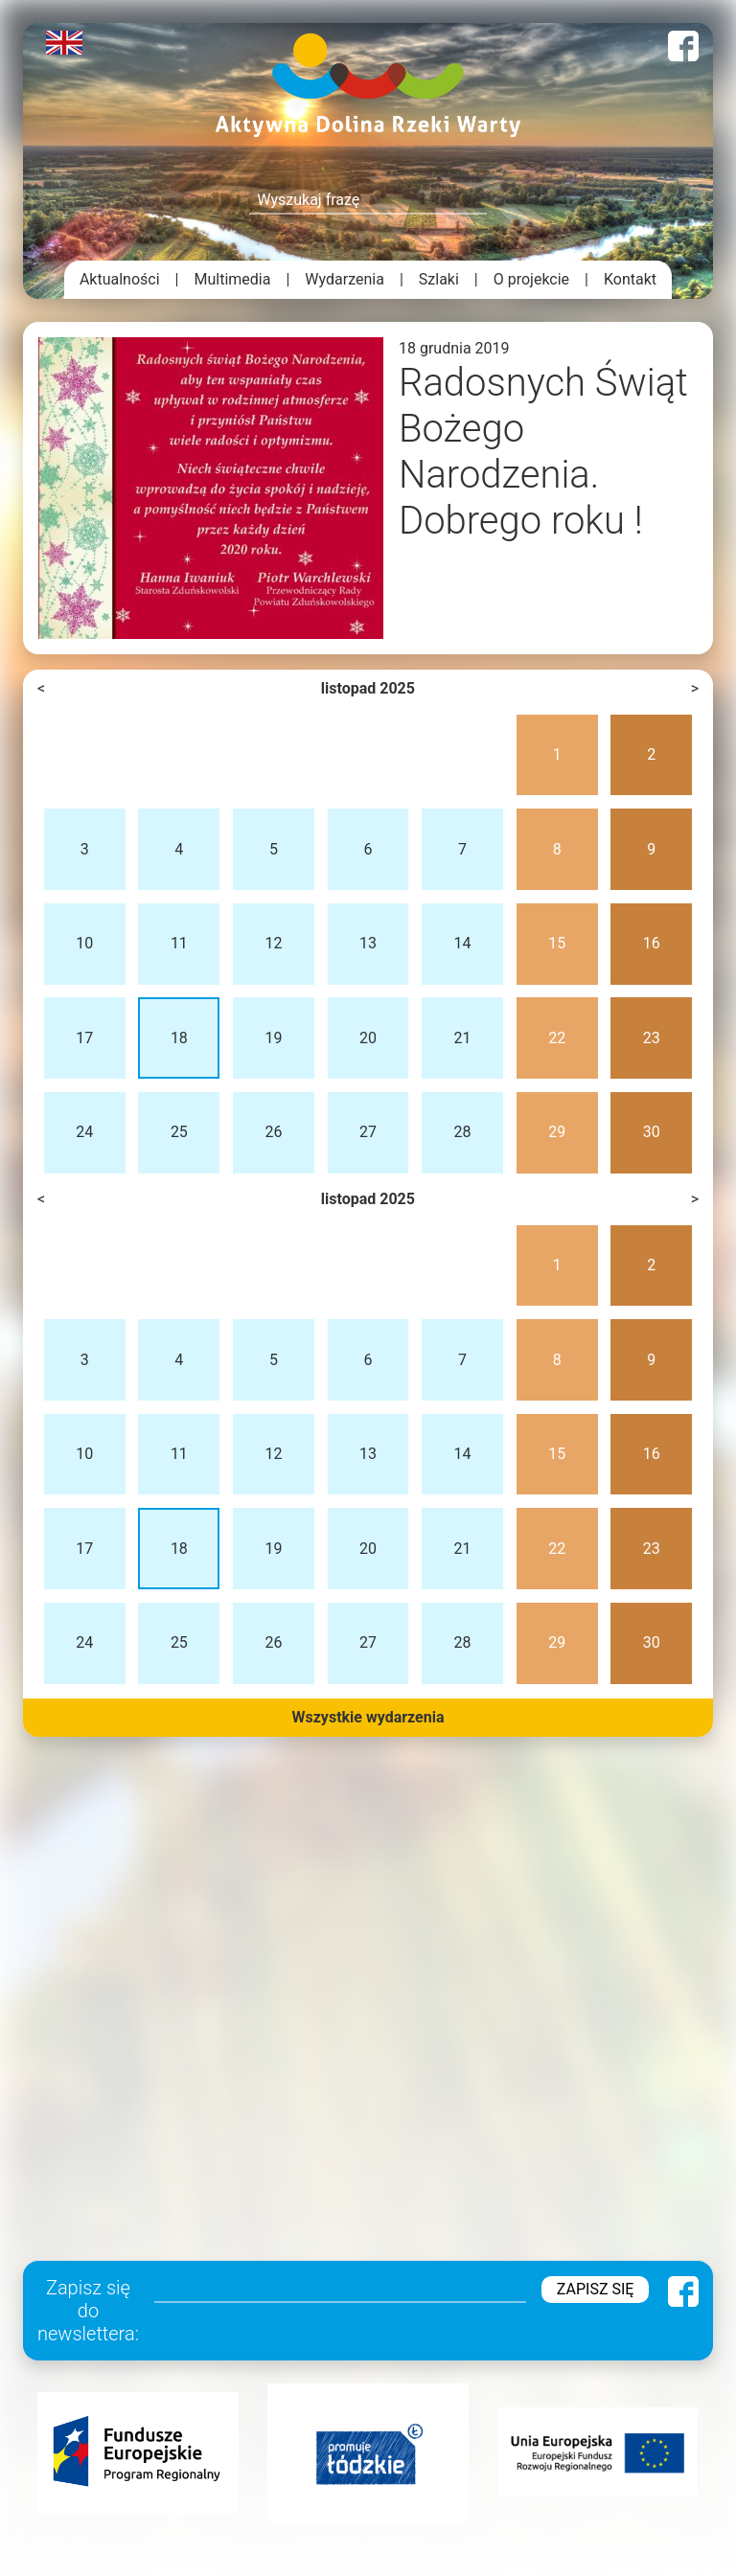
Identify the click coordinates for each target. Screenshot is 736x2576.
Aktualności (120, 279)
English (64, 43)
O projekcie (531, 279)
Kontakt (630, 279)
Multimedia (233, 279)
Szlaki (439, 279)
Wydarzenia (344, 279)
